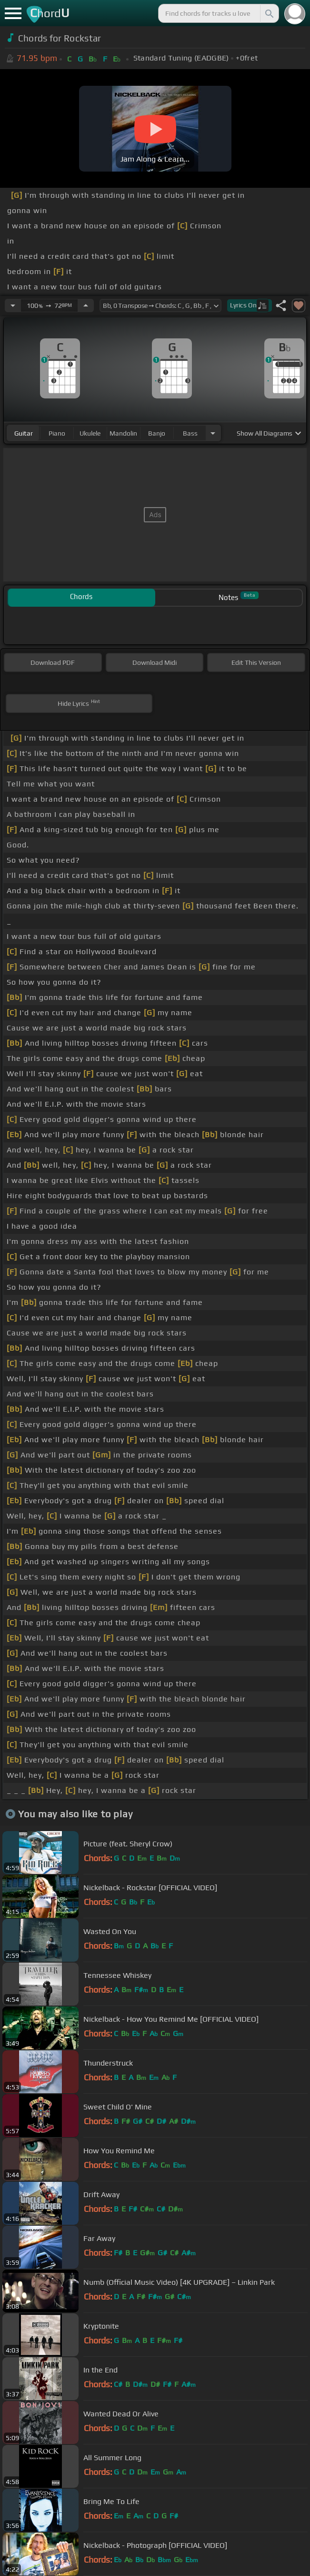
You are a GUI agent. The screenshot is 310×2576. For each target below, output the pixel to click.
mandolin (123, 433)
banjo (156, 433)
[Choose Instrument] (213, 433)
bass (190, 433)
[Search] (268, 13)
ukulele (90, 433)
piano (57, 433)
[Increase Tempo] (86, 305)
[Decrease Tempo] (13, 305)
